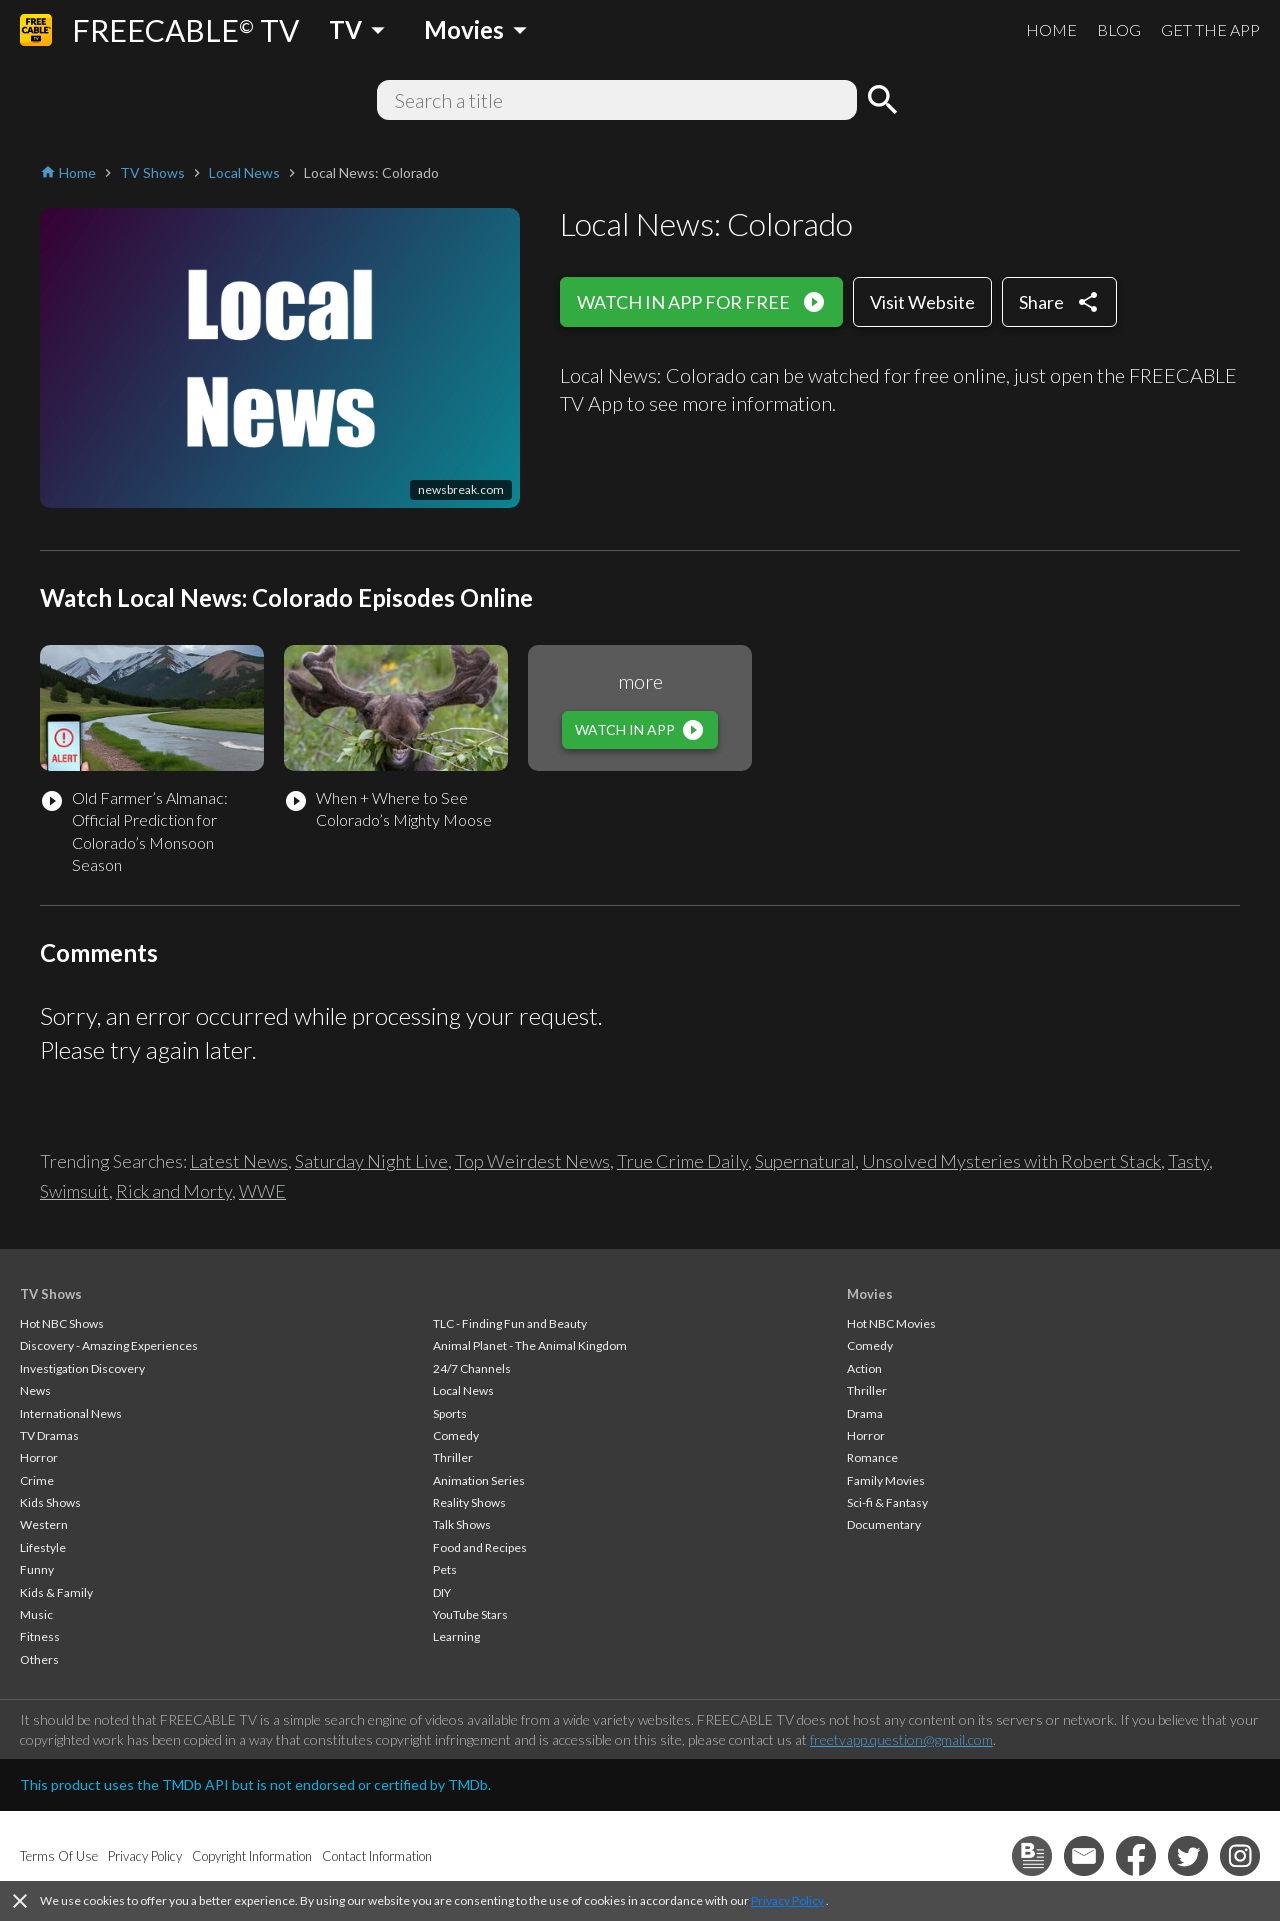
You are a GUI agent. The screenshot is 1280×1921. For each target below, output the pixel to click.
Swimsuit (74, 1191)
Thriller (453, 1457)
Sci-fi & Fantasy (887, 1502)
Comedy (456, 1435)
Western (44, 1524)
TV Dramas (49, 1435)
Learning (456, 1636)
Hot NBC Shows (62, 1323)
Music (36, 1614)
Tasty (1188, 1161)
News (35, 1390)
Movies (870, 1294)
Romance (872, 1457)
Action (864, 1368)
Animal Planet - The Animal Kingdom (530, 1345)
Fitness (40, 1636)
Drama (865, 1413)
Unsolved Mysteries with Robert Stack (1011, 1161)
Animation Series (479, 1480)
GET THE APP (1210, 29)
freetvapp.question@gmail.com (901, 1739)
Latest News (239, 1161)
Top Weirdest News (532, 1161)
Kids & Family (56, 1592)
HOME (1051, 29)
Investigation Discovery (82, 1368)
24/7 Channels (472, 1368)
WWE (262, 1191)
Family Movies (886, 1480)
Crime (37, 1480)
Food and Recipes (480, 1547)
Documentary (884, 1524)
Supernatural (805, 1161)
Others (39, 1659)
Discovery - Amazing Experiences (109, 1345)
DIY (442, 1592)
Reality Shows (469, 1502)
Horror (39, 1457)
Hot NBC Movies (891, 1323)
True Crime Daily (682, 1161)
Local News (463, 1390)
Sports (450, 1413)
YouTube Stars (470, 1614)
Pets (445, 1569)
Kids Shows (50, 1502)
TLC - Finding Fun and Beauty (510, 1323)
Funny (37, 1569)
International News (71, 1413)
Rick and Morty (174, 1191)
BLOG (1119, 29)
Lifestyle (43, 1547)
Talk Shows (462, 1524)
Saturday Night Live (371, 1161)
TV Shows (51, 1294)
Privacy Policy (787, 1900)
